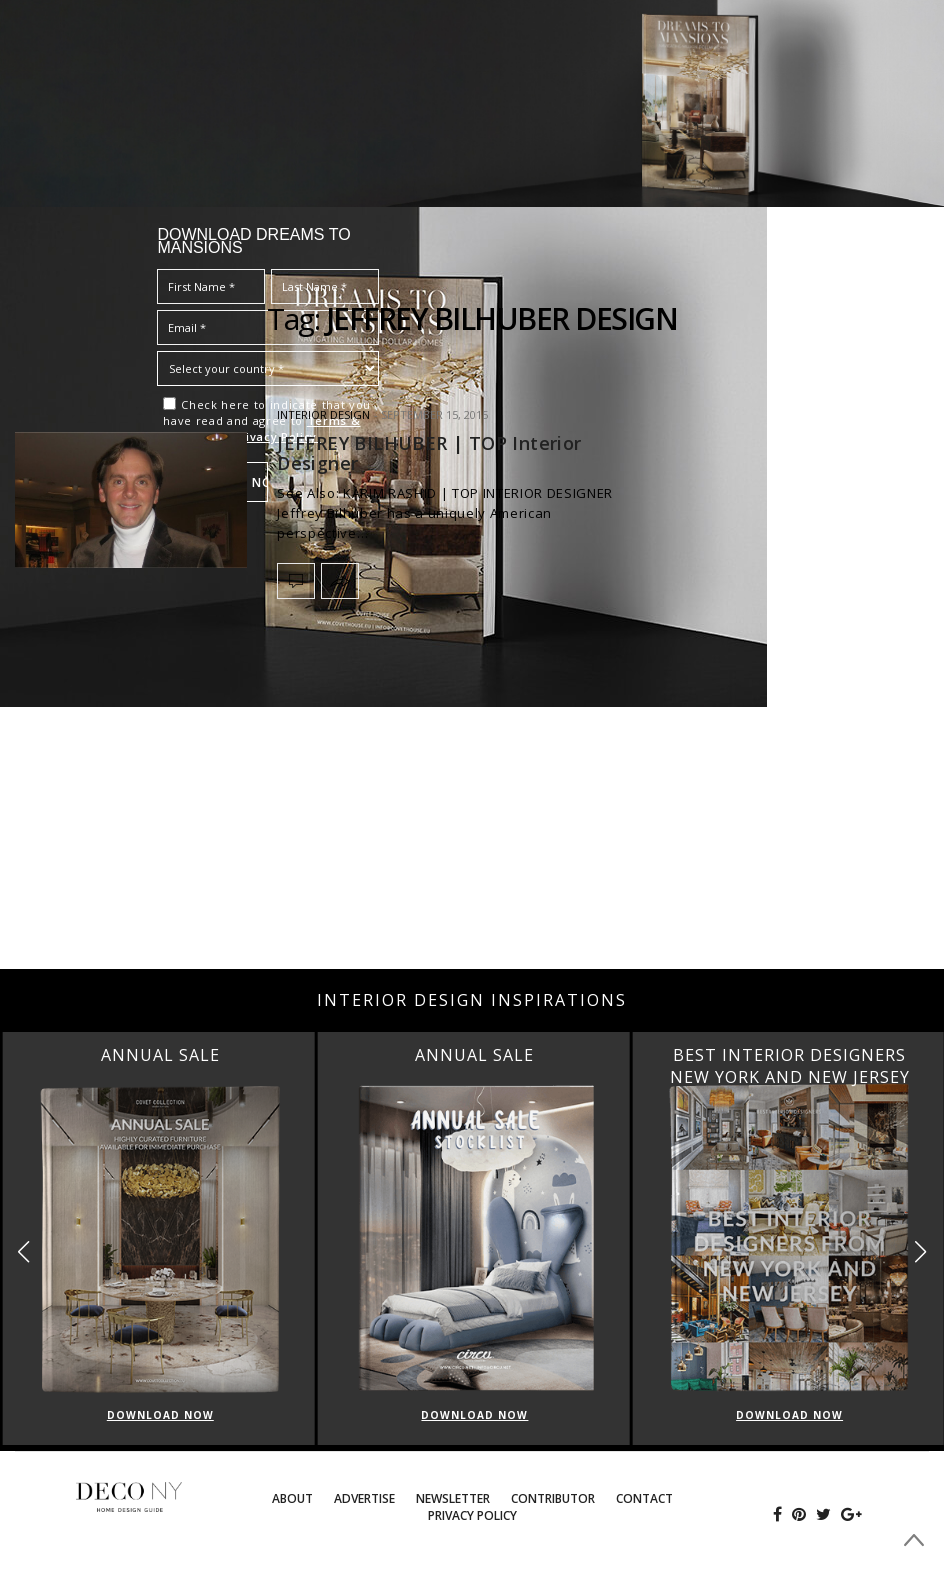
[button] (920, 1251)
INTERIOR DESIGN (323, 414)
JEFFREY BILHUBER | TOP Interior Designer (429, 453)
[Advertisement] (472, 809)
